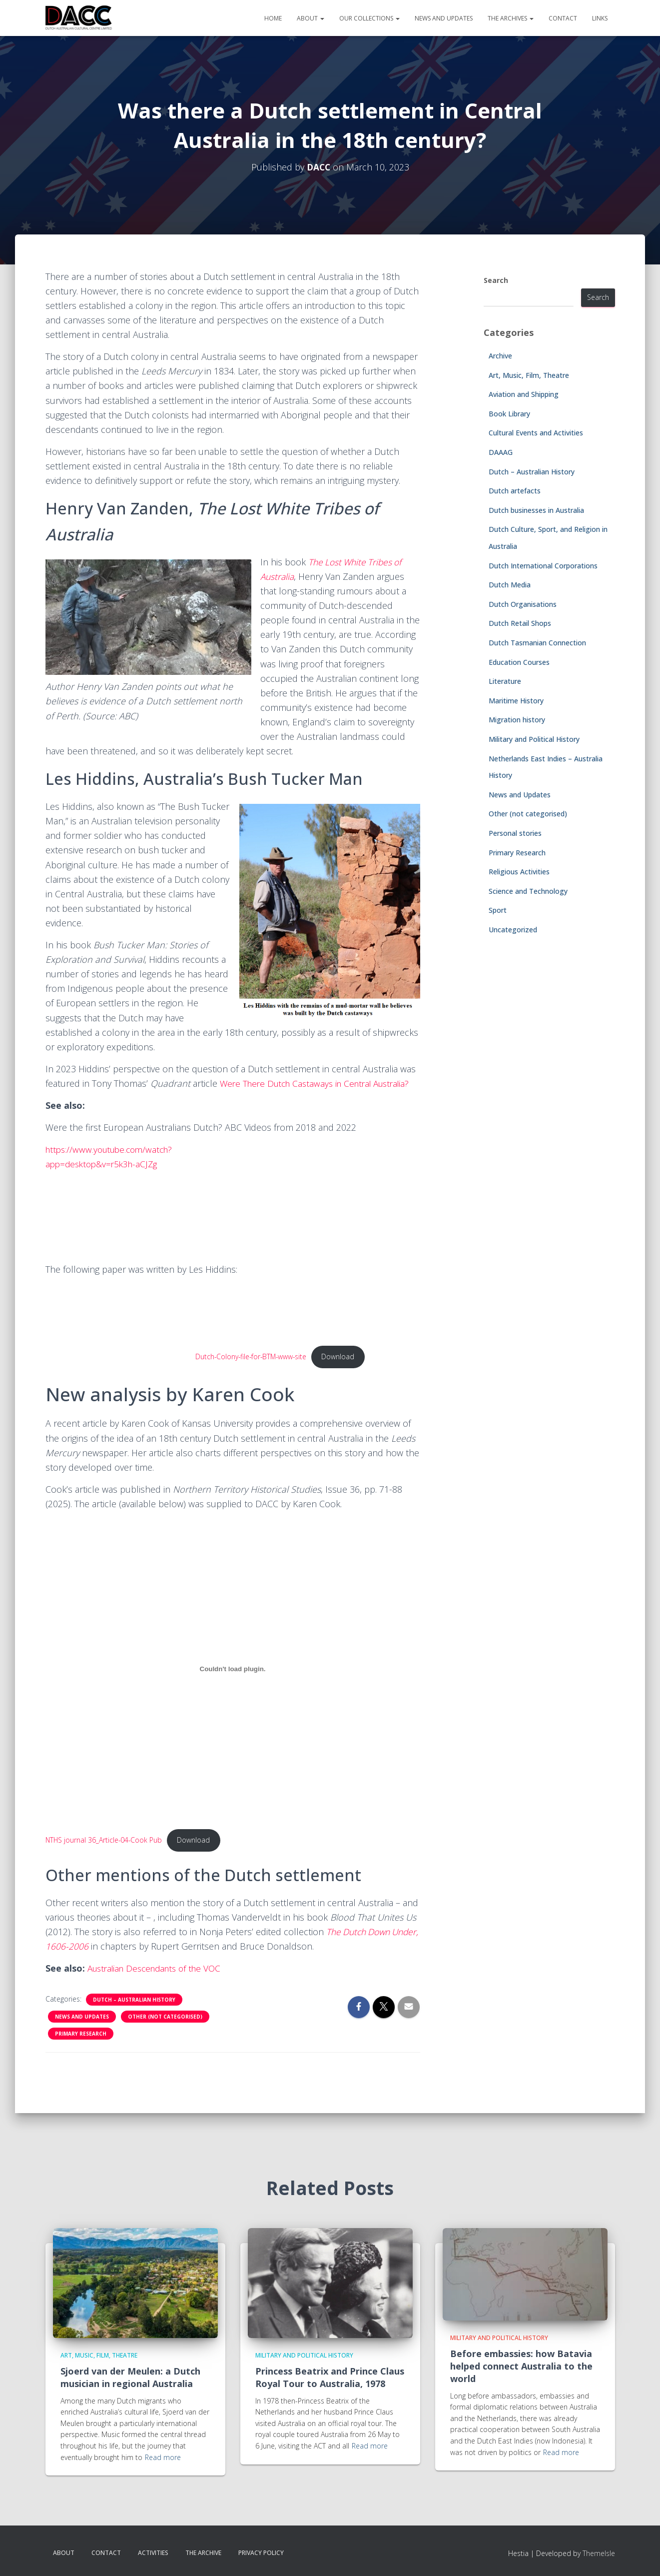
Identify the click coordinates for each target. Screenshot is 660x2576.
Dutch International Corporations (543, 565)
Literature (505, 681)
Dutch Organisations (523, 604)
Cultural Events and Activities (536, 432)
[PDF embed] (120, 1336)
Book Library (509, 413)
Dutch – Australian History (134, 2015)
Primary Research (80, 2049)
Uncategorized (513, 929)
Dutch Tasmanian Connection (537, 642)
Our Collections (369, 18)
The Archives (511, 18)
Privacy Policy (261, 2553)
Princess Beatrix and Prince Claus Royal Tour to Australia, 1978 (329, 2377)
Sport (498, 910)
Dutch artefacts (515, 490)
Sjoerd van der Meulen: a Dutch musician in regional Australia (130, 2377)
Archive (500, 355)
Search (496, 280)
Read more (163, 2457)
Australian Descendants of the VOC (159, 1984)
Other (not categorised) (165, 2032)
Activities (153, 2553)
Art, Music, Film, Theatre (529, 375)
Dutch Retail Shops (520, 623)
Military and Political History (534, 739)
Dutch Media (510, 584)
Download (344, 1371)
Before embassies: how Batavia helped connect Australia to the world (521, 2366)
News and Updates (444, 18)
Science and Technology (528, 891)
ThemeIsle (599, 2553)
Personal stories (515, 833)
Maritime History (516, 700)
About (310, 18)
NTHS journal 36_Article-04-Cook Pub (105, 1855)
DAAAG (501, 452)
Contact (563, 18)
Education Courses (519, 662)
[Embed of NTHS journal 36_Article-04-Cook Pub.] (232, 1683)
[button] (321, 18)
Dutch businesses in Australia (536, 510)
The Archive (203, 2553)
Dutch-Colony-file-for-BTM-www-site (253, 1371)
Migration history (517, 719)
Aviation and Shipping (524, 394)
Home (273, 18)
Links (600, 18)
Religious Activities (519, 871)
